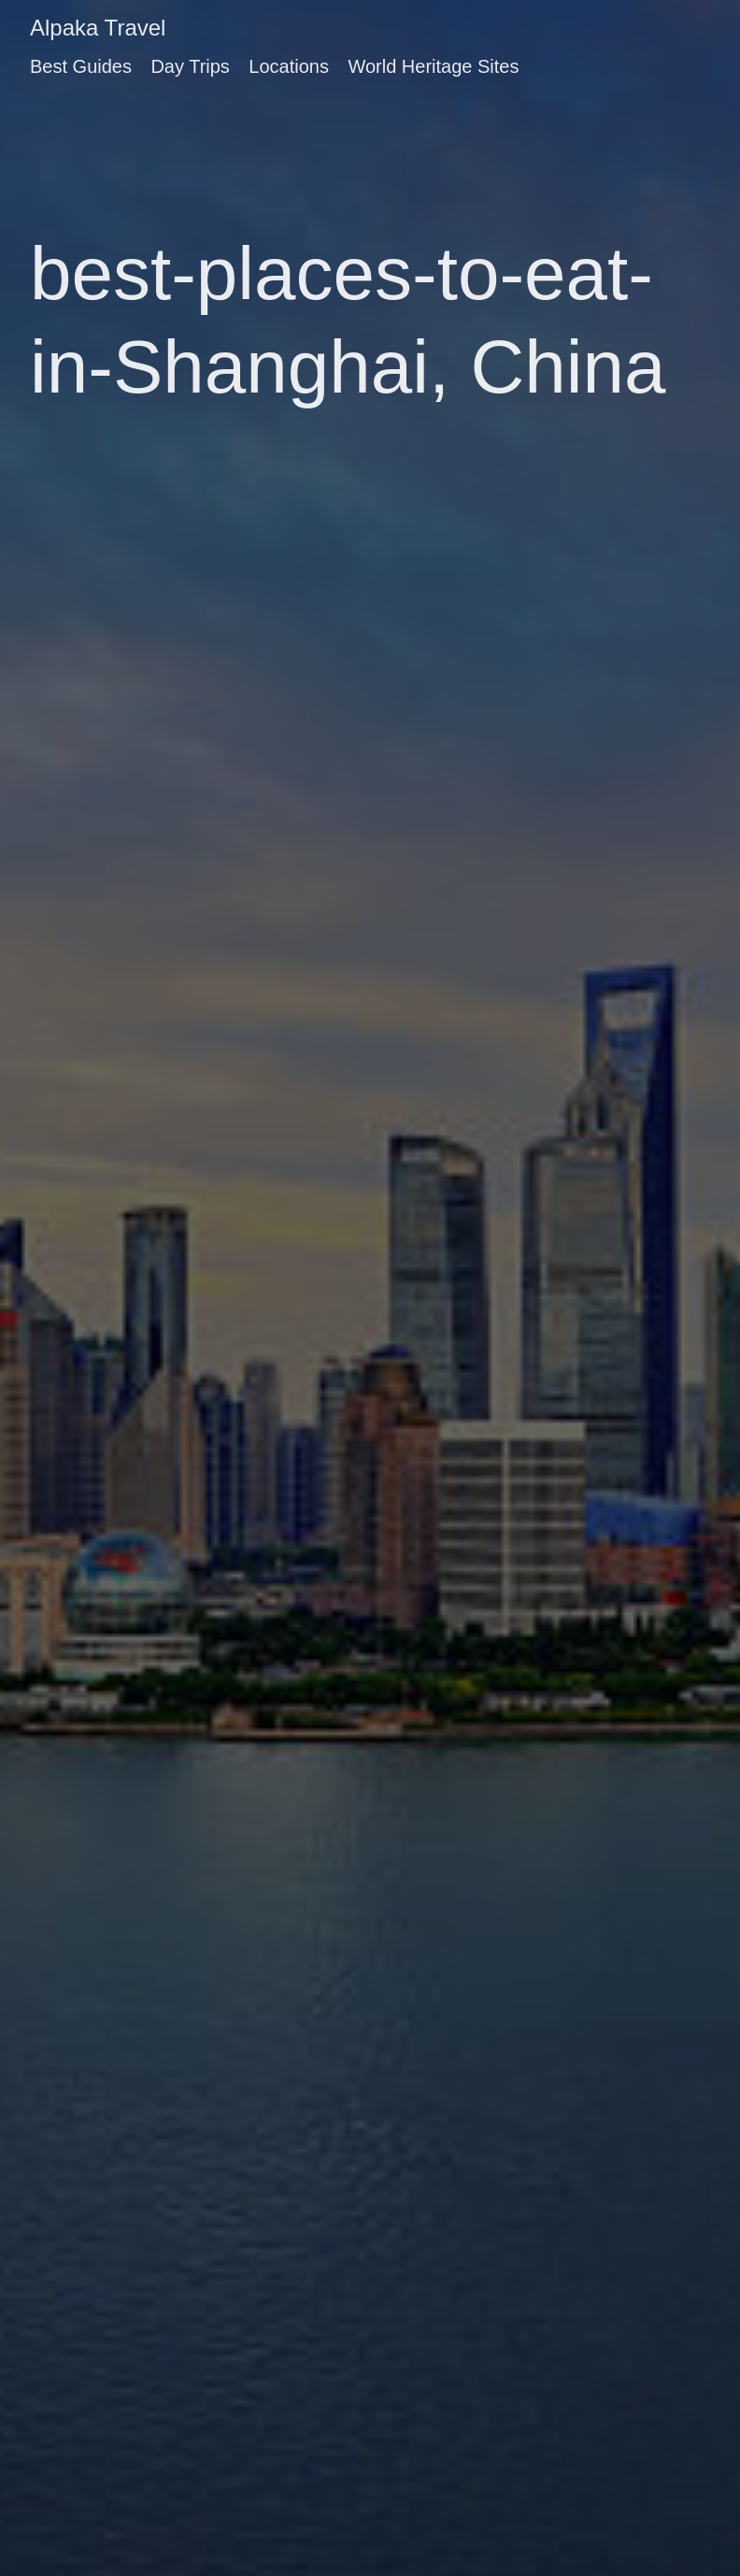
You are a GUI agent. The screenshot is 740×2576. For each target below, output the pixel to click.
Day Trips (189, 66)
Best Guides (81, 66)
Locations (289, 66)
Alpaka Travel (97, 27)
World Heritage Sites (433, 66)
